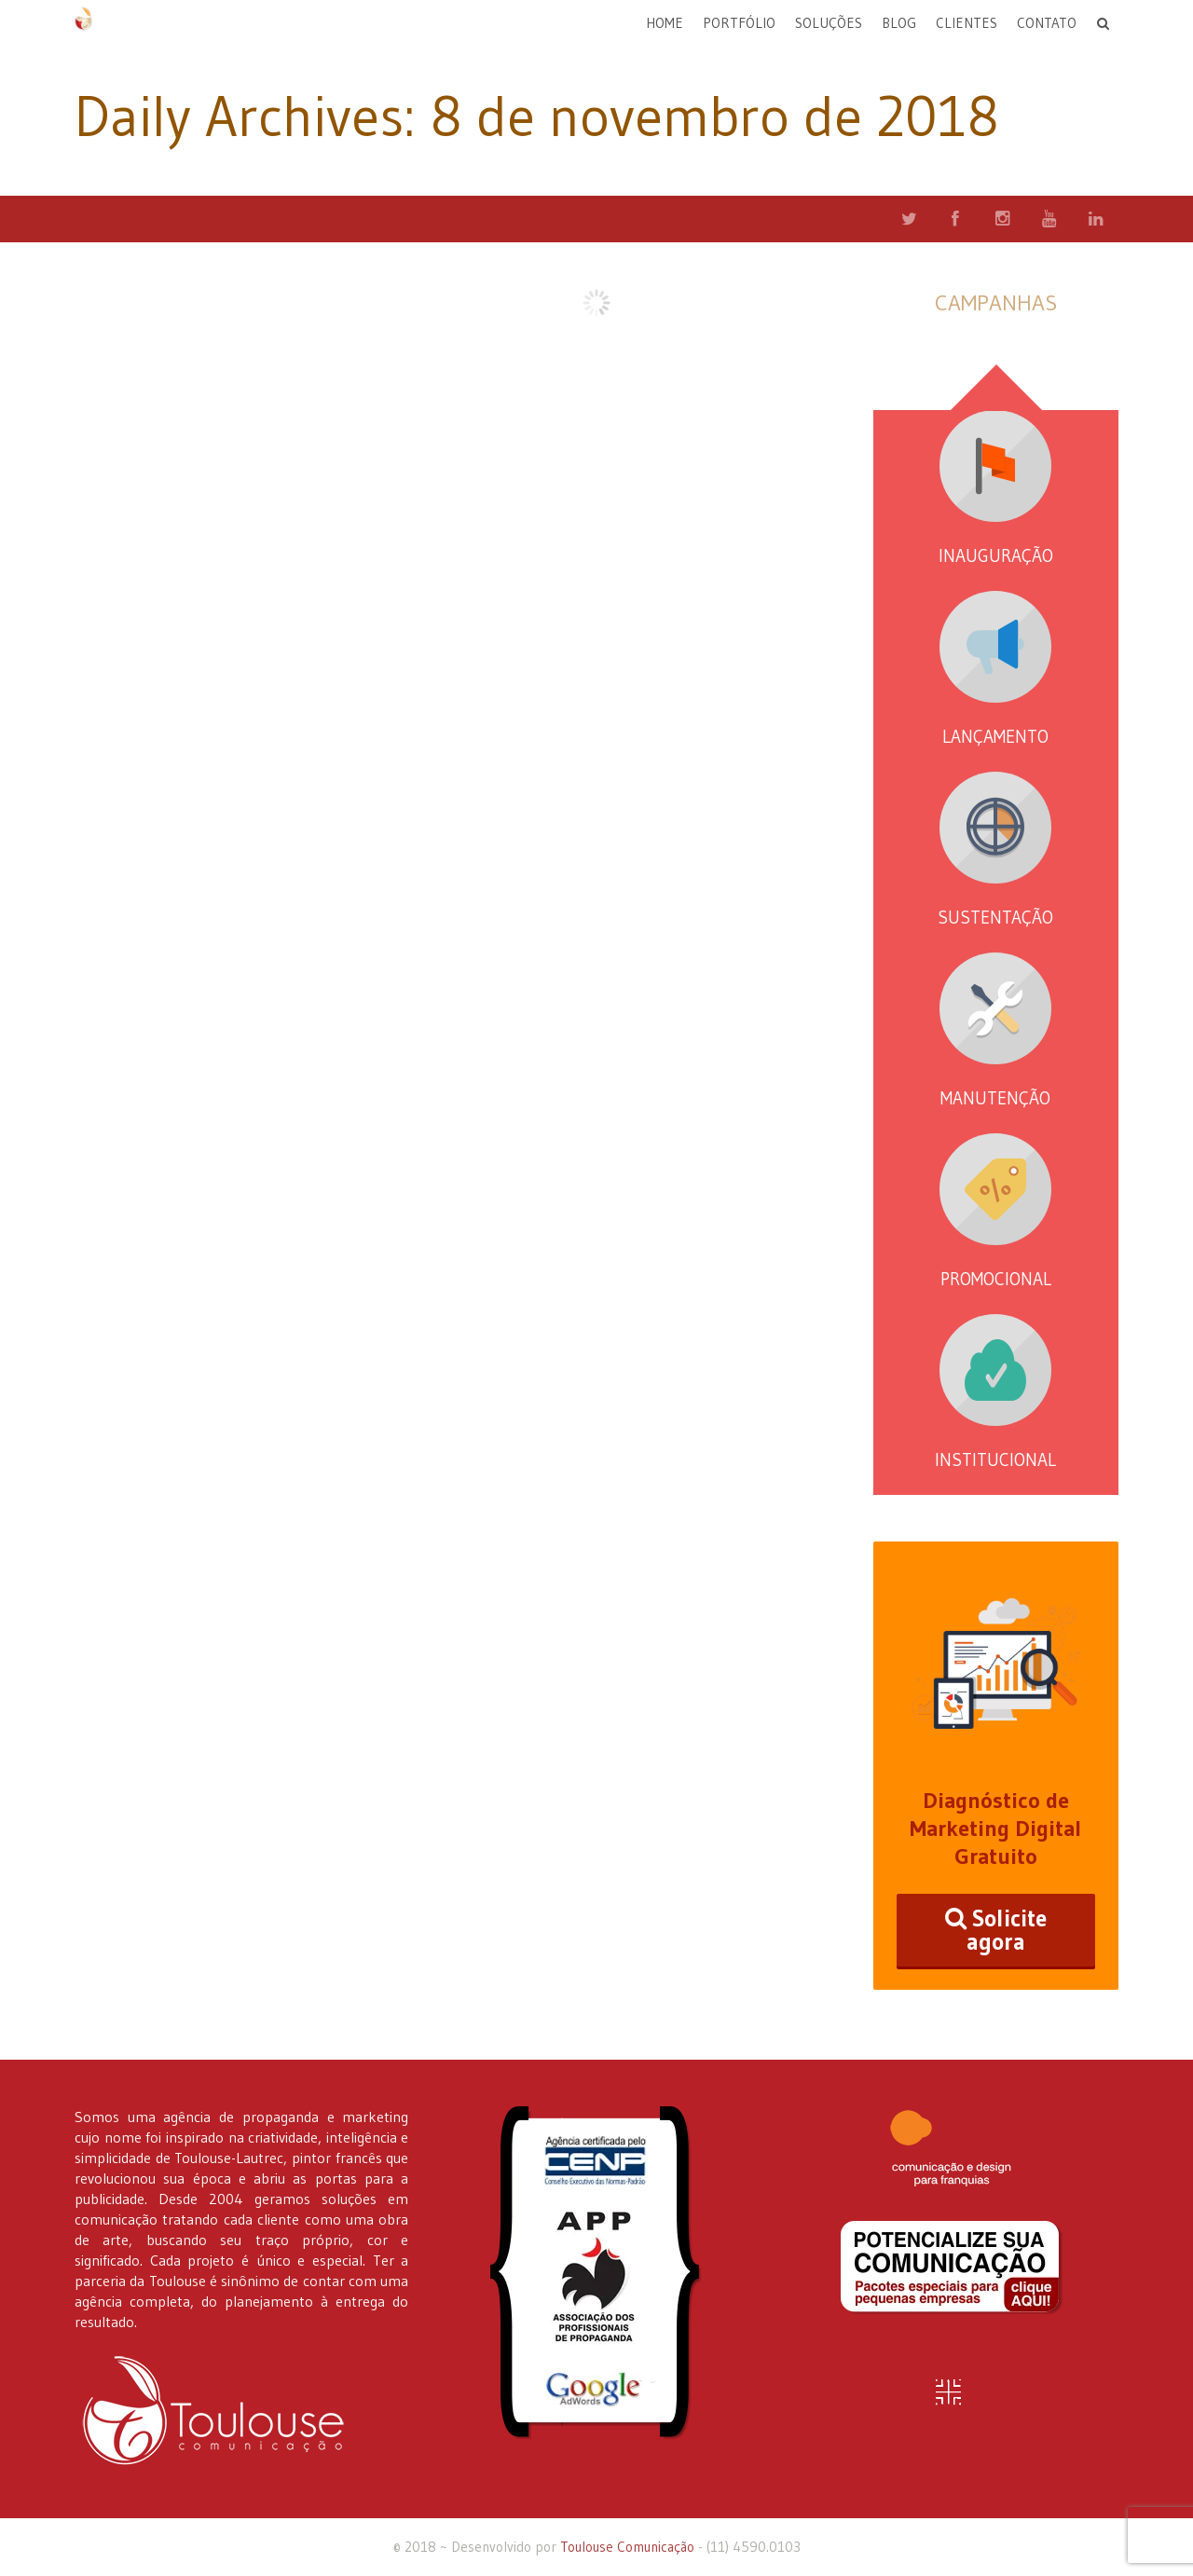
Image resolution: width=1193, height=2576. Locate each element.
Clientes (966, 23)
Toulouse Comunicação (627, 2546)
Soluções (828, 23)
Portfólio (739, 23)
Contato (1046, 23)
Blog (899, 23)
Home (664, 23)
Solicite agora (996, 1930)
